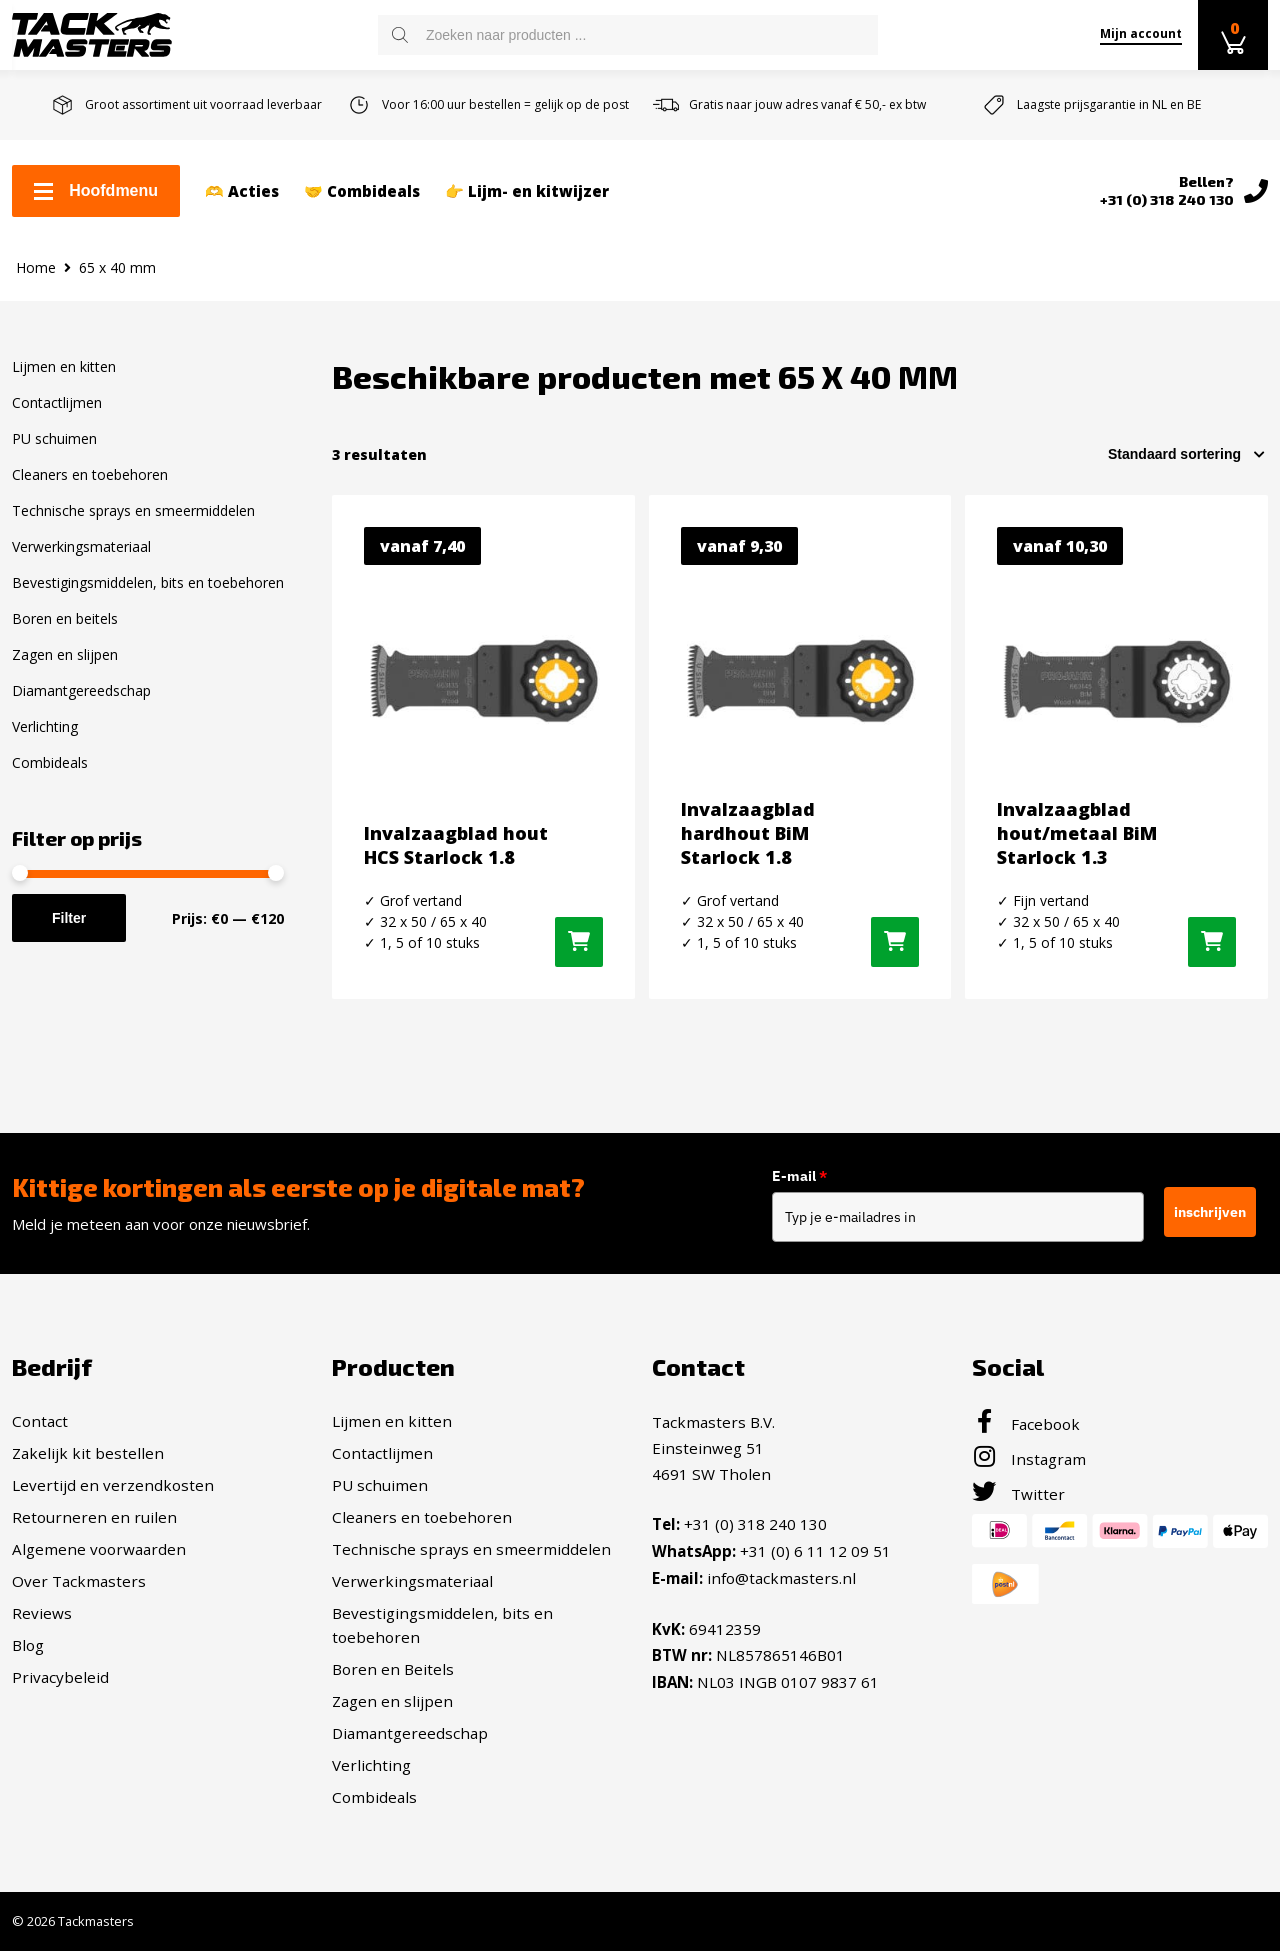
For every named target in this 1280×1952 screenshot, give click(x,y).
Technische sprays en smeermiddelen (133, 510)
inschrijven (1210, 1212)
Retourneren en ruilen (94, 1517)
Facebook (1026, 1424)
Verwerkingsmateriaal (81, 546)
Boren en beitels (65, 618)
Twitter (1018, 1494)
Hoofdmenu (96, 190)
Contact (40, 1421)
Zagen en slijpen (65, 654)
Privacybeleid (60, 1677)
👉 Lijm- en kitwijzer (527, 191)
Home (36, 267)
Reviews (42, 1613)
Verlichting (45, 726)
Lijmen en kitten (64, 366)
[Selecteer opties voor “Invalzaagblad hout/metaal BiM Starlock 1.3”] (1212, 942)
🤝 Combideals (362, 191)
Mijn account (1141, 33)
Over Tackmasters (79, 1581)
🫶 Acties (242, 191)
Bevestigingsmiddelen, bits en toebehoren (148, 582)
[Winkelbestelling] (1188, 454)
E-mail (809, 1176)
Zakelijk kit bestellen (88, 1453)
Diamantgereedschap (81, 690)
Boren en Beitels (393, 1669)
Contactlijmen (57, 402)
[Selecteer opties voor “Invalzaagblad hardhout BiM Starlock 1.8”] (895, 942)
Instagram (1029, 1459)
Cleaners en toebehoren (90, 474)
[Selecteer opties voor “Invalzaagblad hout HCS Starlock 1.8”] (579, 942)
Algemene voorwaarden (99, 1549)
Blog (28, 1645)
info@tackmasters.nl (781, 1576)
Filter (69, 918)
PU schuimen (54, 438)
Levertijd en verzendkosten (113, 1485)
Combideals (50, 762)
